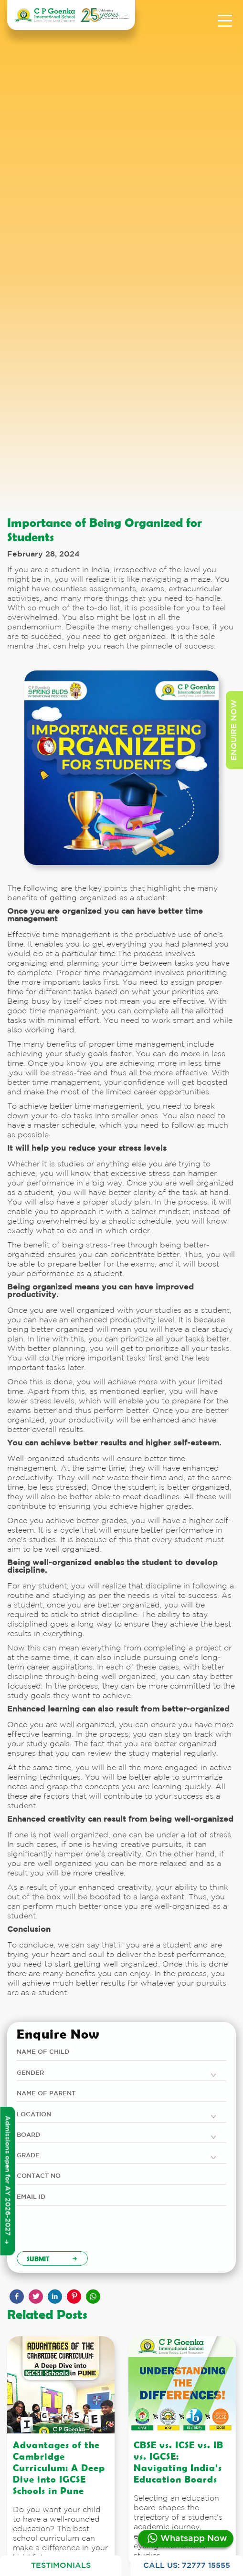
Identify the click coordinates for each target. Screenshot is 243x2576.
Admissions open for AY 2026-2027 (7, 2180)
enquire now (234, 730)
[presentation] (89, 2232)
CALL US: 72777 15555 (186, 2565)
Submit (52, 2258)
